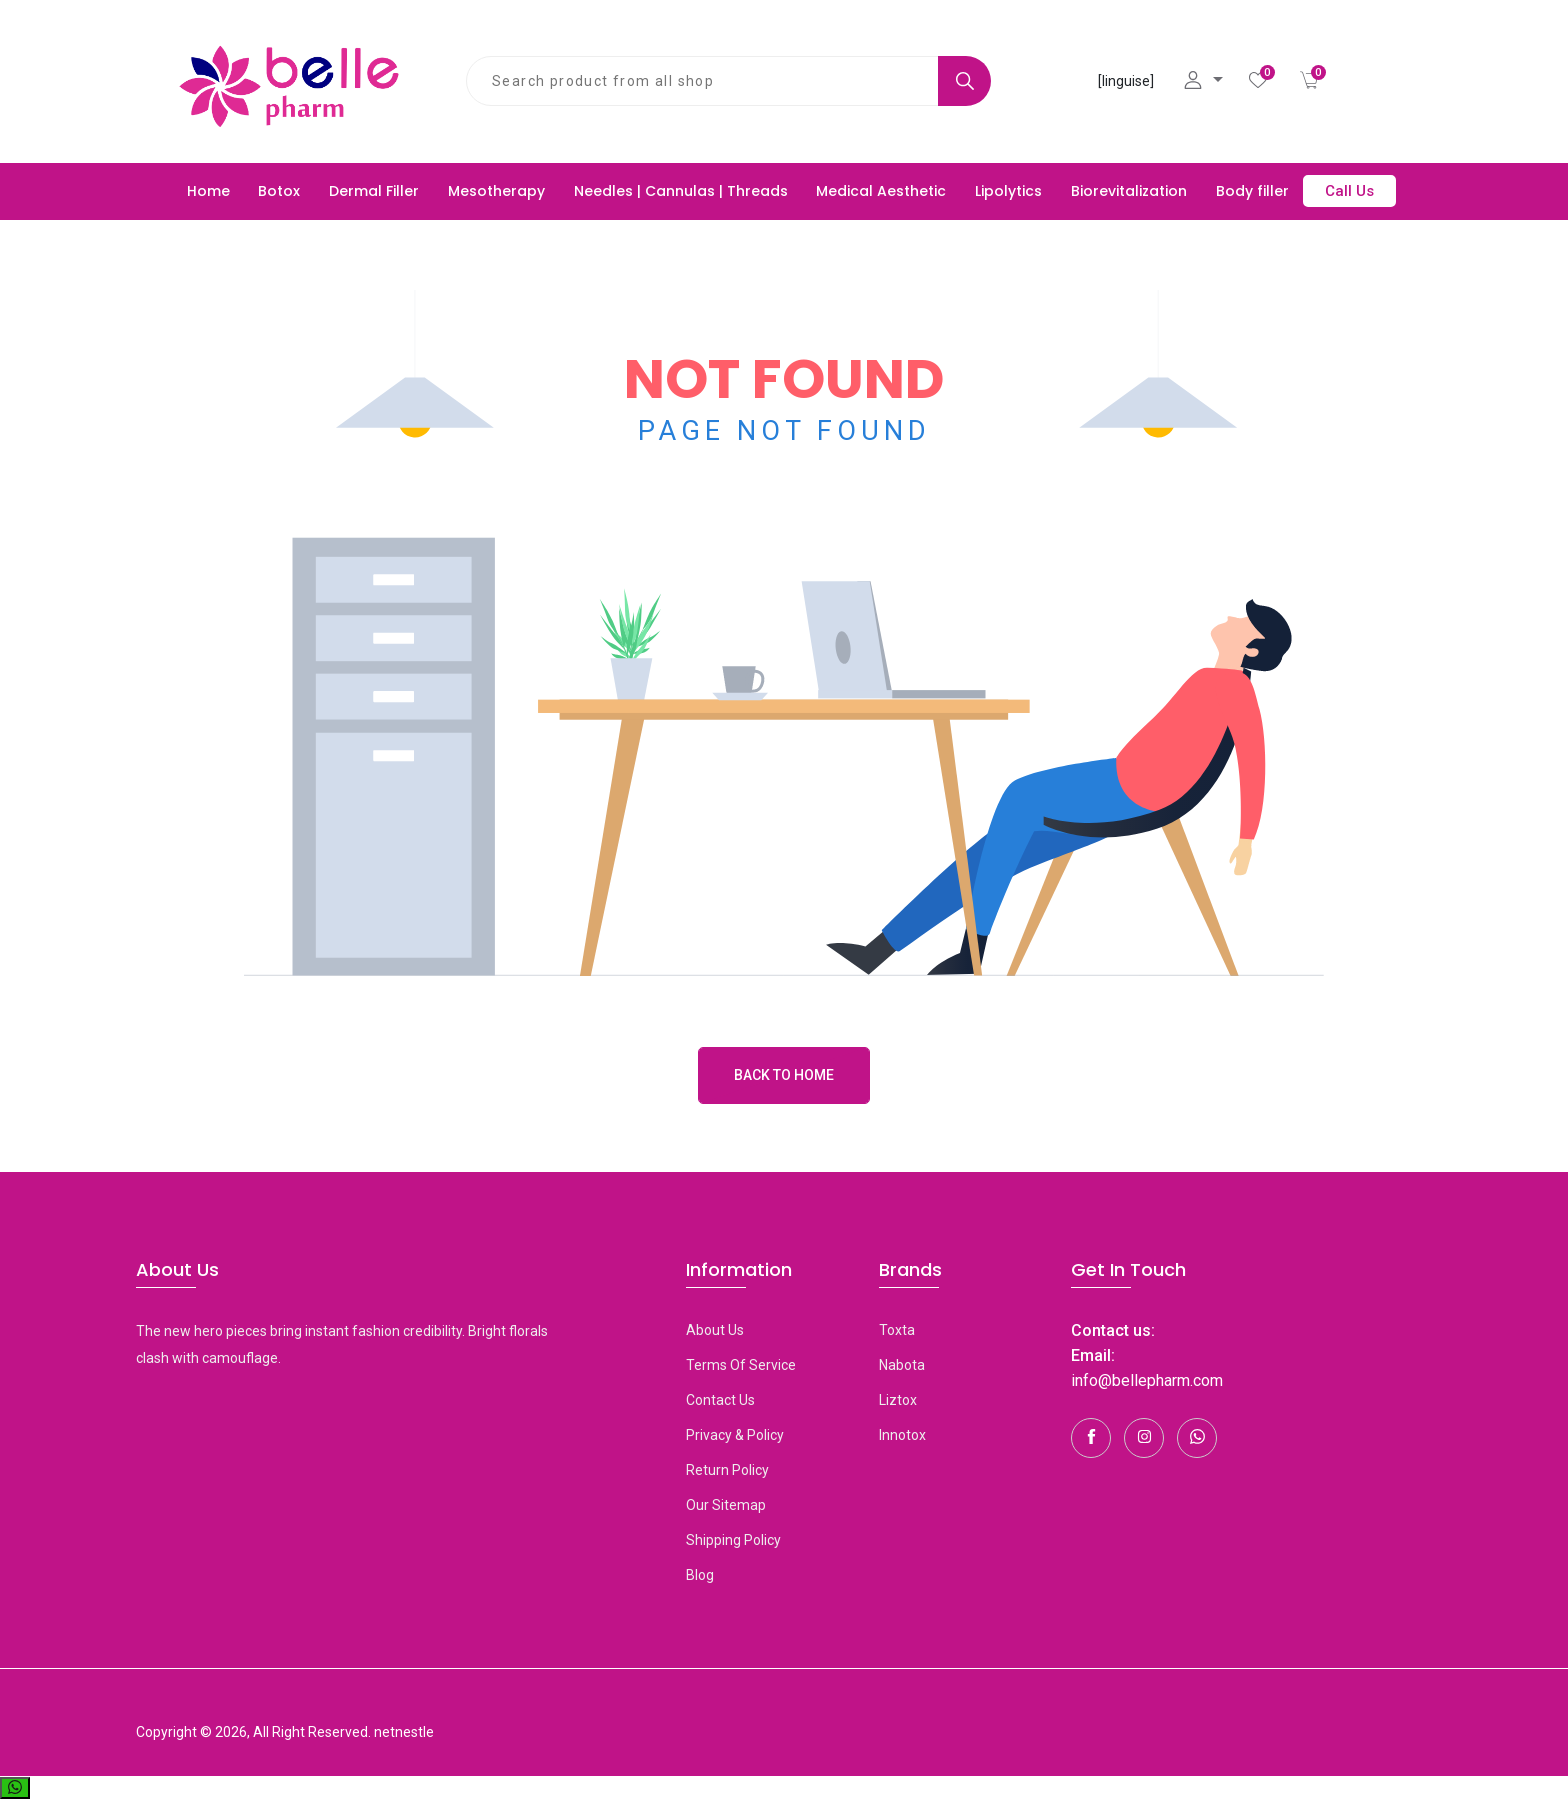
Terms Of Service (741, 1365)
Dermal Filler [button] (374, 191)
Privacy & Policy (735, 1435)
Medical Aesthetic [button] (881, 191)
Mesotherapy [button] (496, 191)
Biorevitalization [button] (1129, 191)
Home (208, 191)
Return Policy (727, 1470)
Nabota (902, 1365)
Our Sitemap (726, 1505)
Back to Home (784, 1075)
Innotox (902, 1435)
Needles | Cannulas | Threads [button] (681, 191)
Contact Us (720, 1400)
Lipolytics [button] (1008, 191)
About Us (715, 1330)
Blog (700, 1575)
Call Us (1349, 191)
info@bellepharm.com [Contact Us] (1147, 1380)
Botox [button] (279, 191)
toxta (897, 1330)
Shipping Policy (733, 1540)
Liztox (898, 1400)
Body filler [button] (1252, 191)
